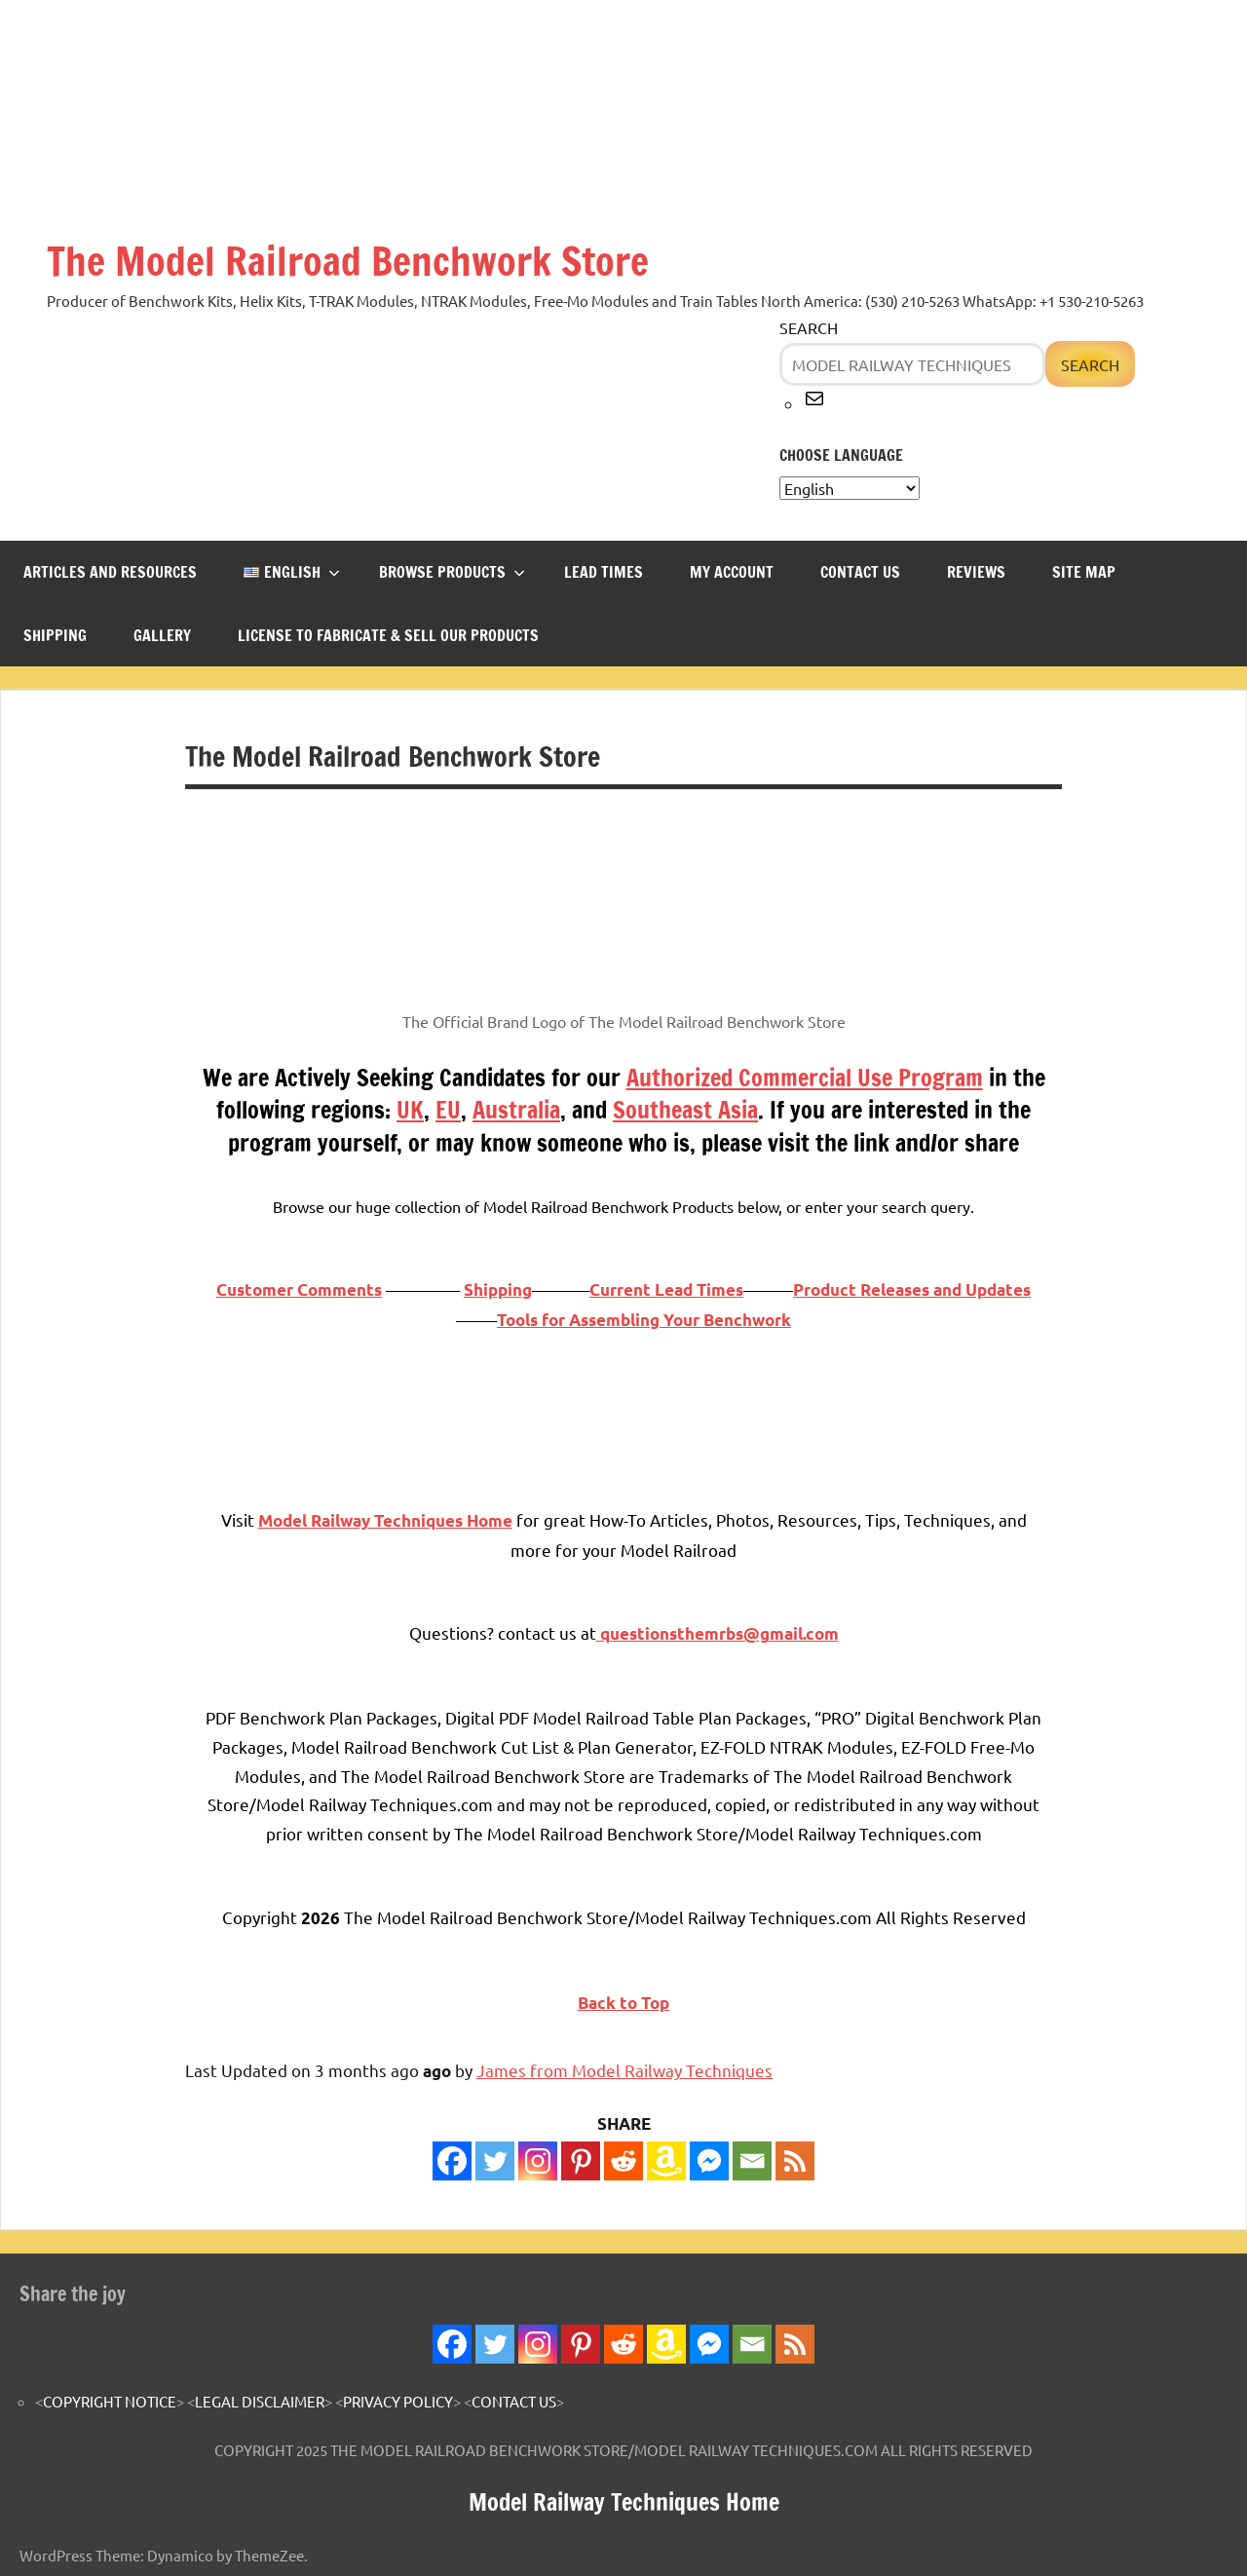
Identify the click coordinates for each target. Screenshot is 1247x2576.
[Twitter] (494, 2160)
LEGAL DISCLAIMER (259, 2401)
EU (448, 1109)
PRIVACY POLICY (398, 2401)
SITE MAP (1083, 572)
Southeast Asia (685, 1109)
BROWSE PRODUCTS (452, 572)
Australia (516, 1109)
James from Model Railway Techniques (624, 2070)
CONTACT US (860, 572)
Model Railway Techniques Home (624, 2502)
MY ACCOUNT (732, 572)
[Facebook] (452, 2160)
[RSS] (794, 2160)
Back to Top (623, 2002)
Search (808, 327)
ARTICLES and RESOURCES (110, 572)
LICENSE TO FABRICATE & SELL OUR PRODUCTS (388, 635)
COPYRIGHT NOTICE (109, 2401)
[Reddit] (623, 2160)
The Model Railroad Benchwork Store (348, 260)
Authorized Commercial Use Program (804, 1077)
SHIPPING (55, 635)
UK (410, 1109)
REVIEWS (976, 572)
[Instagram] (537, 2160)
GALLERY (162, 635)
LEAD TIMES (603, 572)
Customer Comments (299, 1289)
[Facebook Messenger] (709, 2160)
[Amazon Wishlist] (666, 2160)
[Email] (752, 2160)
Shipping (498, 1289)
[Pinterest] (580, 2160)
